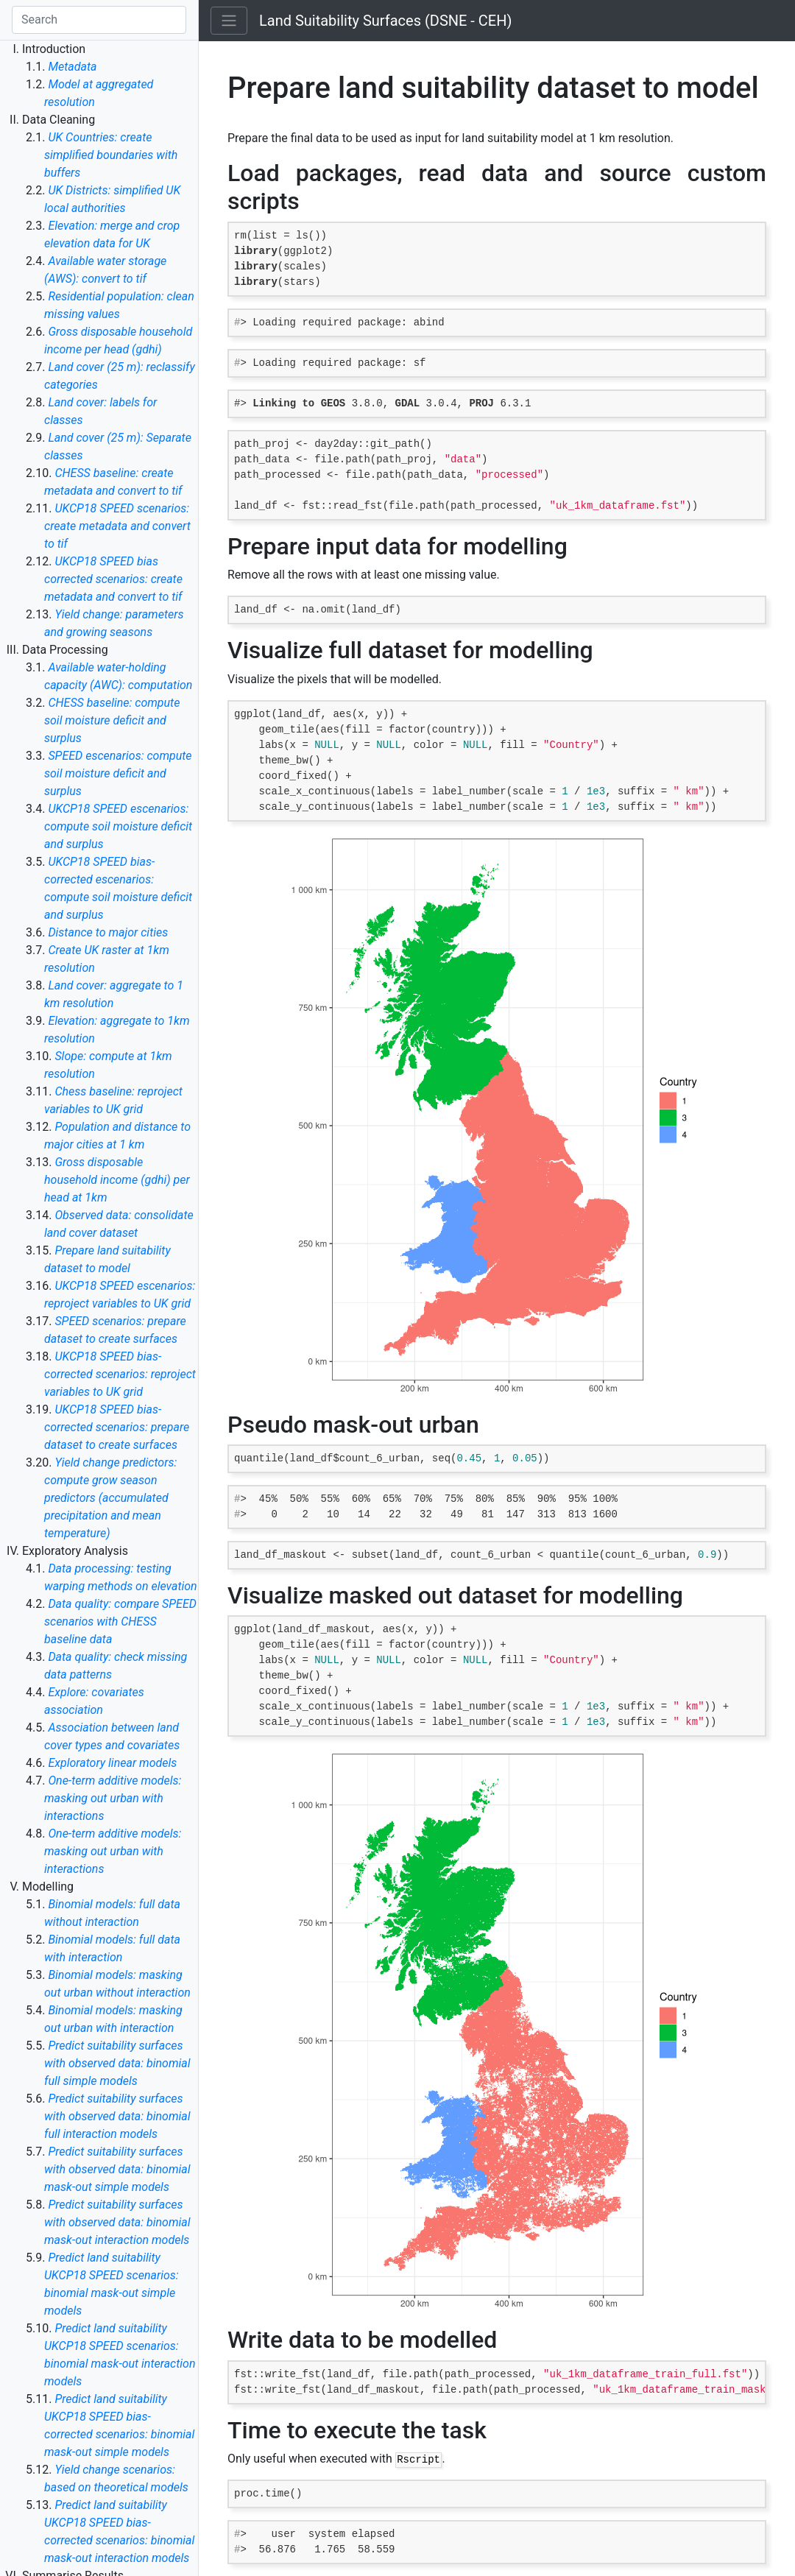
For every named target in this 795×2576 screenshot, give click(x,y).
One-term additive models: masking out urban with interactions (112, 1798)
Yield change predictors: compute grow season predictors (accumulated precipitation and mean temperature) (110, 1497)
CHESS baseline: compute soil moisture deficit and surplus (112, 720)
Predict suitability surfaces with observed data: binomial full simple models (117, 2063)
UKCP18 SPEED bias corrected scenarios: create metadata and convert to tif (113, 579)
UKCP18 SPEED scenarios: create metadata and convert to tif (117, 526)
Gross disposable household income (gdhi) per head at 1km (117, 1179)
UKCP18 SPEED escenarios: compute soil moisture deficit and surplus (118, 826)
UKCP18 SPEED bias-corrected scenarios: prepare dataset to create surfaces (116, 1427)
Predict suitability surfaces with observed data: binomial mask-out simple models (117, 2169)
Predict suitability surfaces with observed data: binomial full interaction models (117, 2116)
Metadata (72, 67)
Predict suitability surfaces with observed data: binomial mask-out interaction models (117, 2222)
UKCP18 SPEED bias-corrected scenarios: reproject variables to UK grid (120, 1374)
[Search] (99, 20)
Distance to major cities (108, 932)
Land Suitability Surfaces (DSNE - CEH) (385, 20)
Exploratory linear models (112, 1763)
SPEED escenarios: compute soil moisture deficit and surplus (118, 773)
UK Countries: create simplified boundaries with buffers (110, 155)
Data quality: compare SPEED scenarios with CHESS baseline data (120, 1621)
